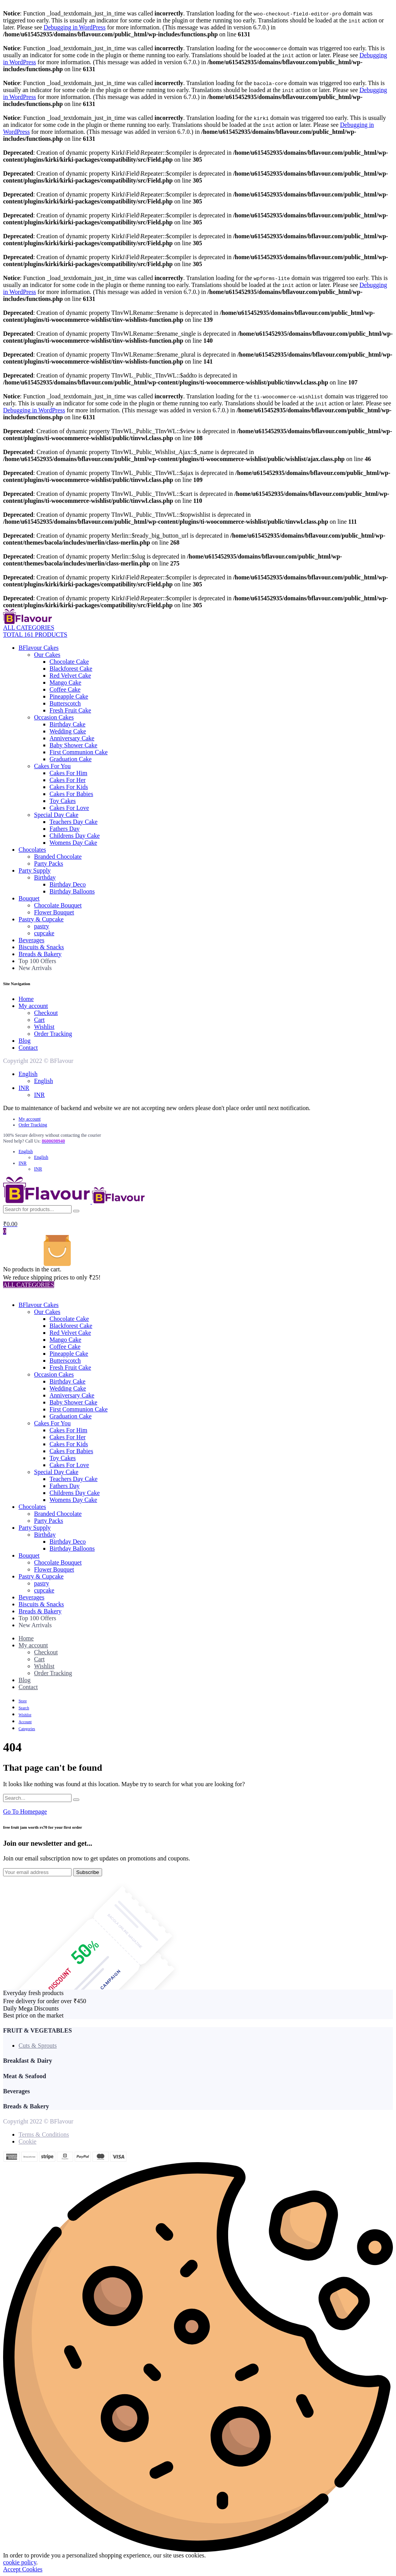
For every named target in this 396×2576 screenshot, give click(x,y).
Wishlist (44, 1026)
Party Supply (35, 870)
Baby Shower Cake (73, 745)
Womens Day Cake (73, 842)
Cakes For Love (69, 808)
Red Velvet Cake (70, 675)
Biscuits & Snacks (41, 947)
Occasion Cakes (54, 717)
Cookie (27, 2141)
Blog (25, 1040)
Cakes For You (52, 766)
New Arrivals (35, 968)
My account (33, 1006)
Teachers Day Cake (73, 821)
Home (26, 999)
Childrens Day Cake (75, 835)
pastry (41, 926)
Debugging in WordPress (75, 27)
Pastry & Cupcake (41, 919)
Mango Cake (65, 682)
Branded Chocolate (58, 856)
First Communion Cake (79, 752)
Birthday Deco (68, 884)
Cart (39, 1019)
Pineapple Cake (69, 696)
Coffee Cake (65, 689)
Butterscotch (65, 703)
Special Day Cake (56, 814)
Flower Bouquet (54, 912)
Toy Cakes (63, 801)
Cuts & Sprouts (38, 2045)
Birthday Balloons (72, 891)
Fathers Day (65, 828)
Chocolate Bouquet (58, 905)
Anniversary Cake (72, 738)
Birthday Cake (67, 724)
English (28, 1074)
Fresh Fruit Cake (70, 710)
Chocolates (32, 849)
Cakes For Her (67, 780)
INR (24, 1088)
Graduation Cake (71, 759)
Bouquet (29, 898)
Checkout (46, 1013)
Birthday (45, 877)
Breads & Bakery (40, 954)
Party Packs (48, 863)
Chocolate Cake (69, 661)
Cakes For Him (68, 773)
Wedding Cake (68, 731)
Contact (28, 1047)
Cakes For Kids (69, 787)
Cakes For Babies (71, 794)
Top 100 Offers (37, 961)
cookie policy (19, 2562)
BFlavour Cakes (39, 647)
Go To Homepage (25, 1811)
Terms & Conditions (44, 2134)
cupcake (44, 933)
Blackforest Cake (71, 668)
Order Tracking (53, 1033)
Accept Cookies (23, 2569)
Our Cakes (47, 654)
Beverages (31, 940)
